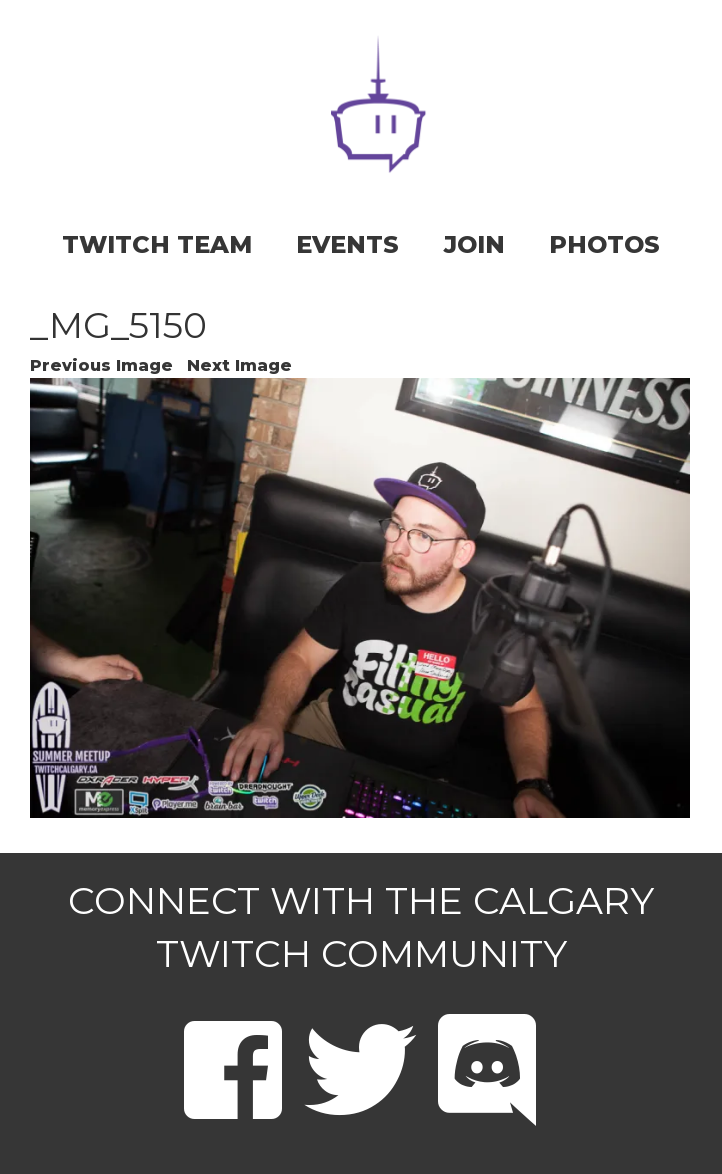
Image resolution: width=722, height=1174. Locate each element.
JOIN (474, 244)
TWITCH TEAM (157, 244)
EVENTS (347, 244)
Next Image (239, 365)
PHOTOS (604, 244)
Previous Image (101, 365)
